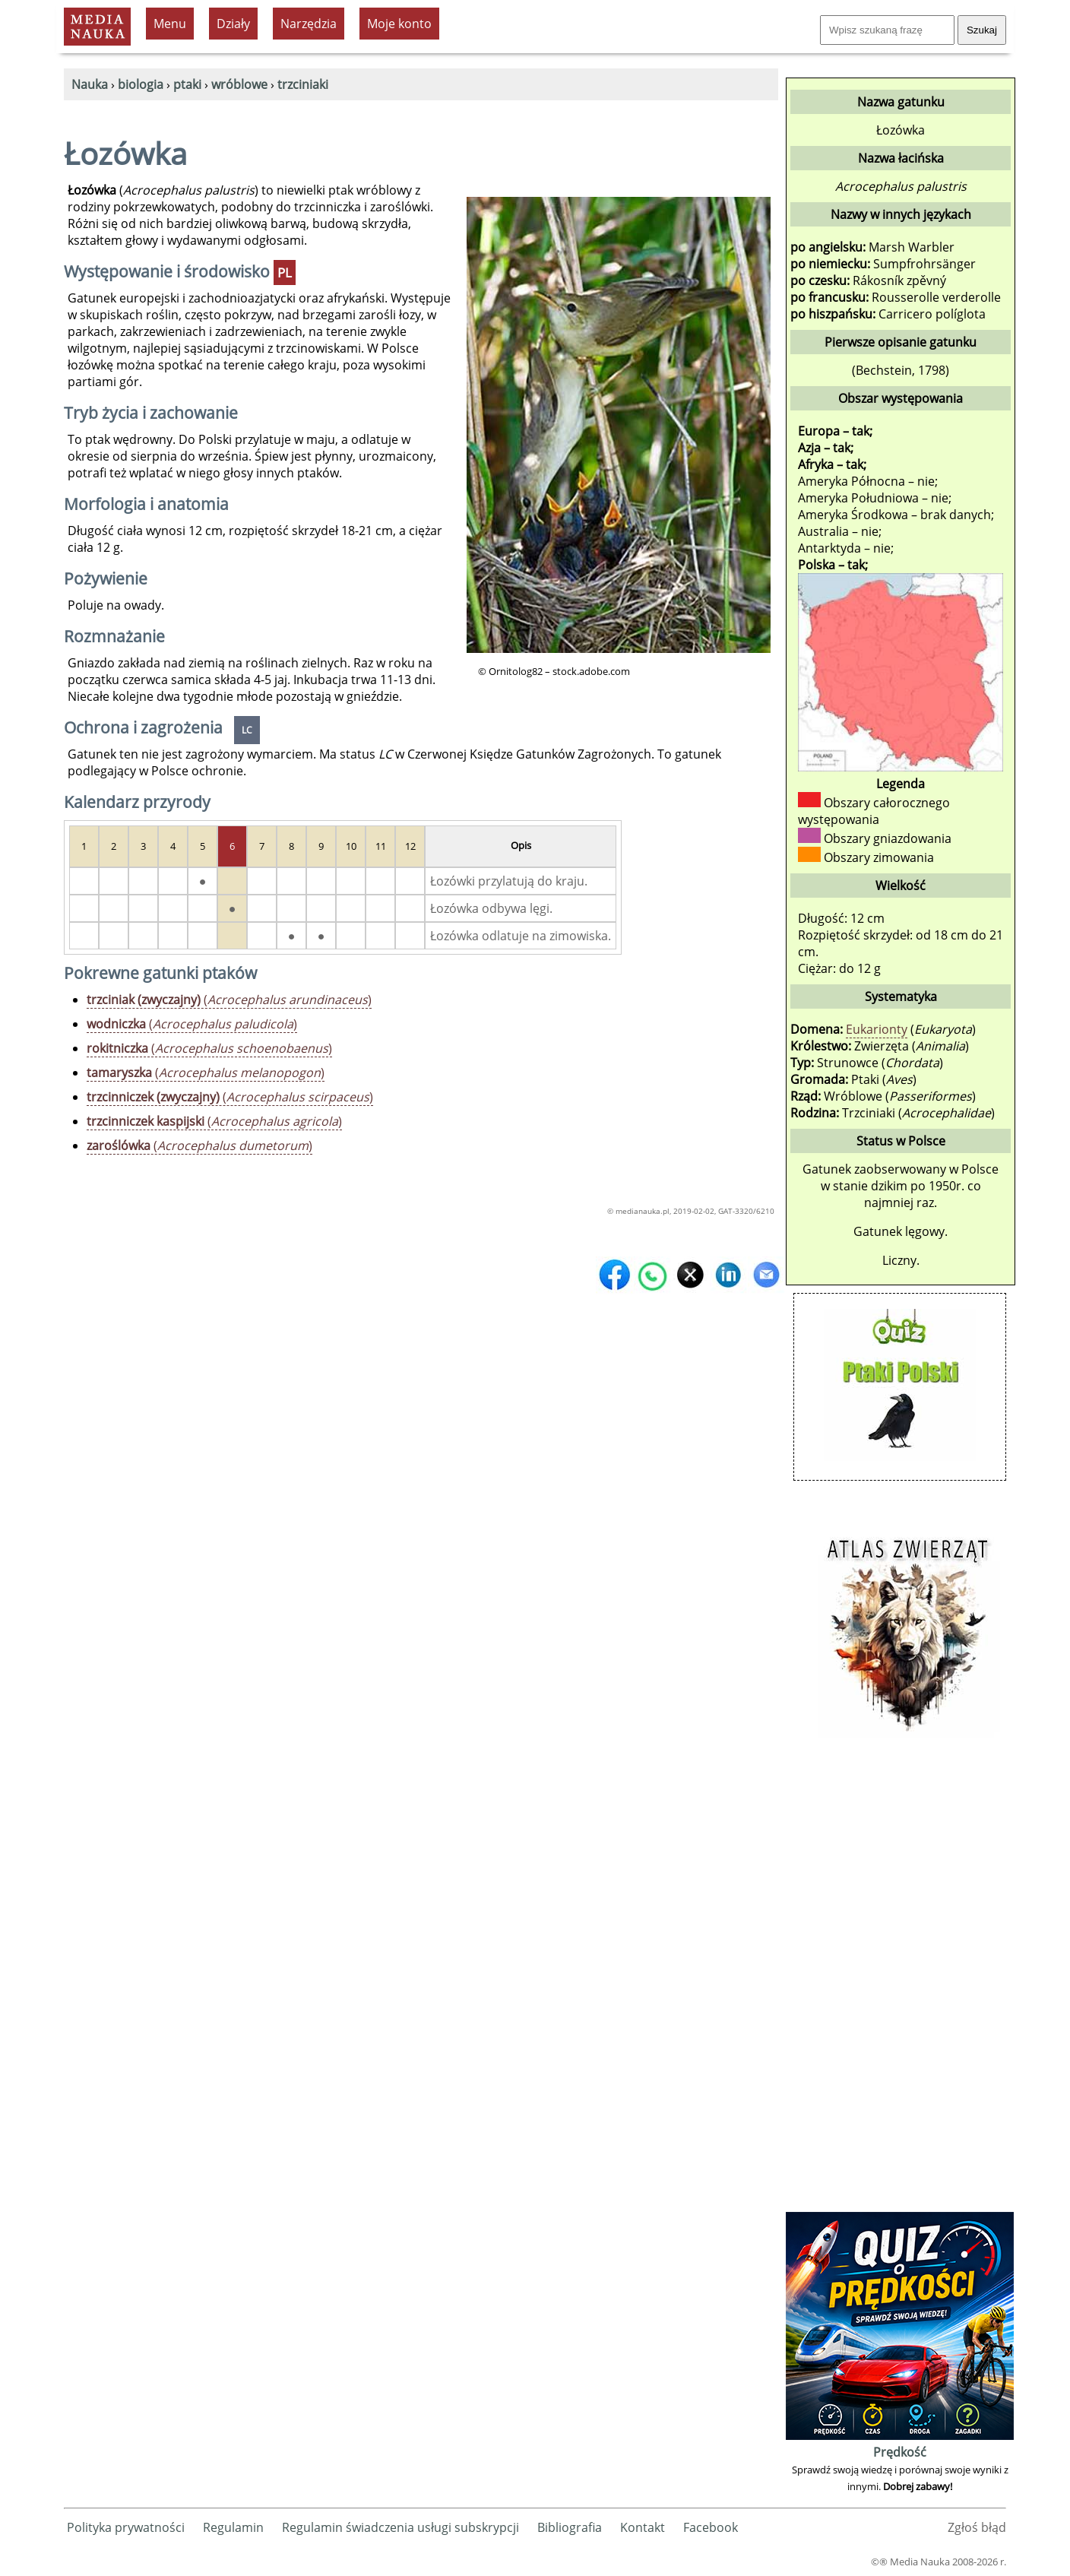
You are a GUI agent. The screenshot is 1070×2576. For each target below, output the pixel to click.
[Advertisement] (900, 1980)
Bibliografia (569, 2527)
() (229, 999)
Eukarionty (876, 1029)
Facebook (710, 2527)
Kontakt (642, 2527)
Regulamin (233, 2527)
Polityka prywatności (126, 2527)
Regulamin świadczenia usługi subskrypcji (400, 2527)
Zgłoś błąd (977, 2527)
